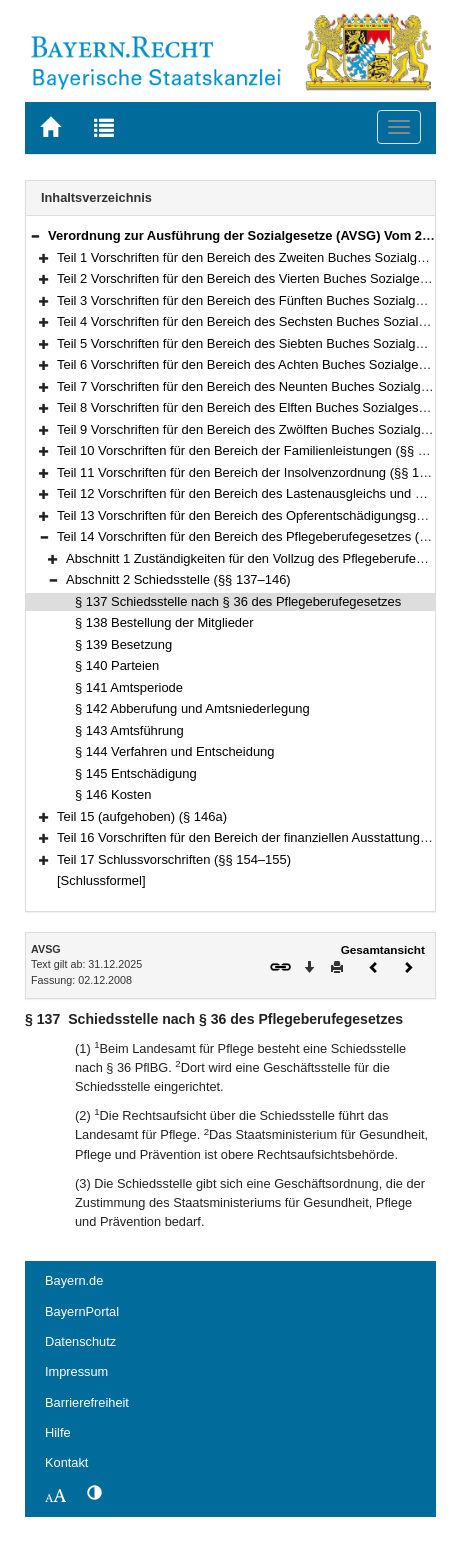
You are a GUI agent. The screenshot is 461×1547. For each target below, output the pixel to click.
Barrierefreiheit (87, 1402)
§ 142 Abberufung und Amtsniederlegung (192, 708)
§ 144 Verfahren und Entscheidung (175, 751)
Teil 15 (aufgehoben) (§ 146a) (142, 816)
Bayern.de (74, 1280)
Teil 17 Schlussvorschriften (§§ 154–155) (174, 859)
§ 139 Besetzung (123, 644)
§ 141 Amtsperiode (129, 687)
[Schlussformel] (101, 880)
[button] (35, 235)
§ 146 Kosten (113, 794)
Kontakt (66, 1462)
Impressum (76, 1371)
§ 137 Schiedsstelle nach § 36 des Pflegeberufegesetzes (238, 601)
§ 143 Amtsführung (129, 730)
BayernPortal (82, 1311)
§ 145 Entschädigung (136, 773)
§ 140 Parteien (117, 665)
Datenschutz (80, 1341)
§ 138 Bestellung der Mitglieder (164, 622)
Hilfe (58, 1432)
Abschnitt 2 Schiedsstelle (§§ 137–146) (178, 579)
